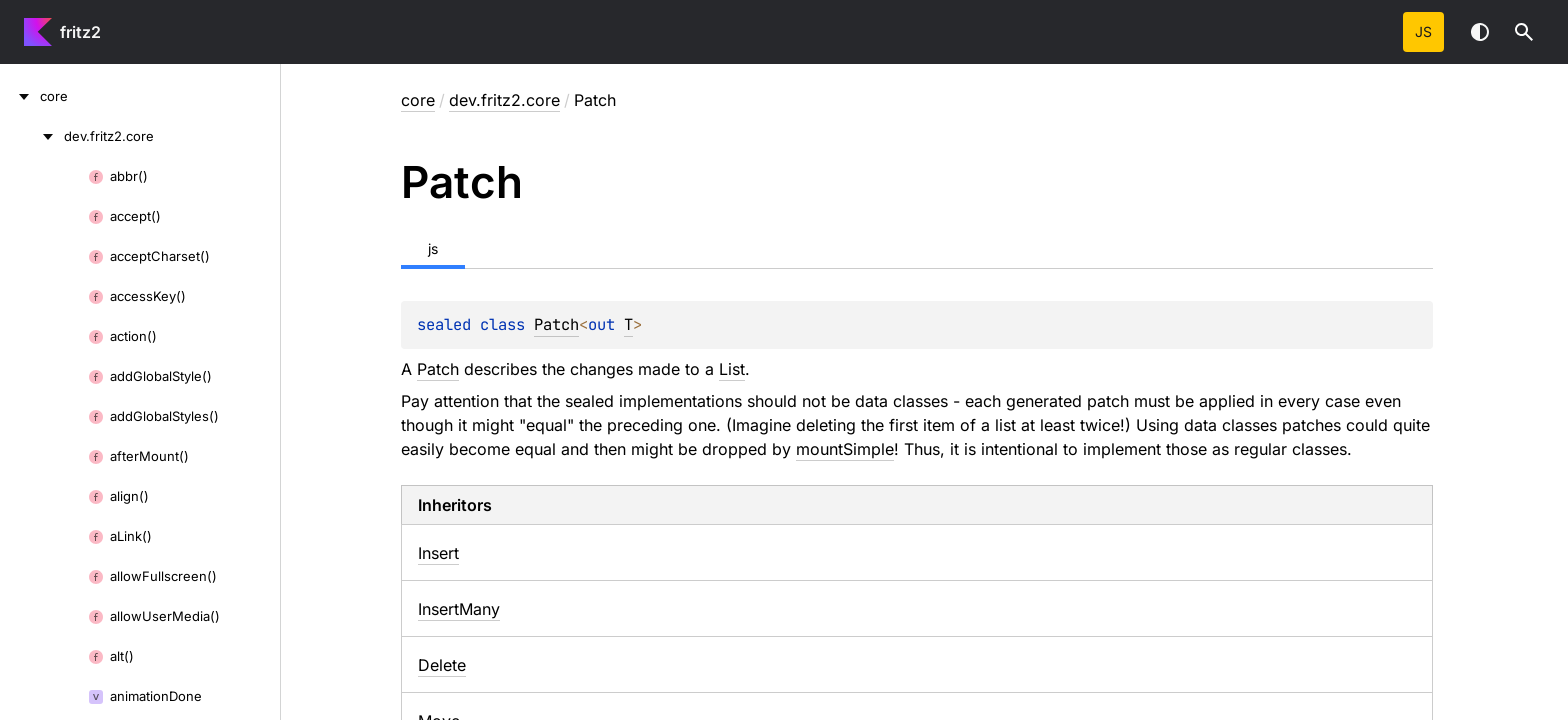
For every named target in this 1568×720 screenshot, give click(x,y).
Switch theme (1480, 32)
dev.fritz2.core (504, 100)
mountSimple (845, 449)
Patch (556, 324)
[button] (1524, 32)
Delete (442, 665)
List (732, 369)
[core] (20, 96)
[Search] (1524, 32)
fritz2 (80, 32)
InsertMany (459, 609)
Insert (438, 553)
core (418, 100)
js (1423, 31)
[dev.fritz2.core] (32, 136)
